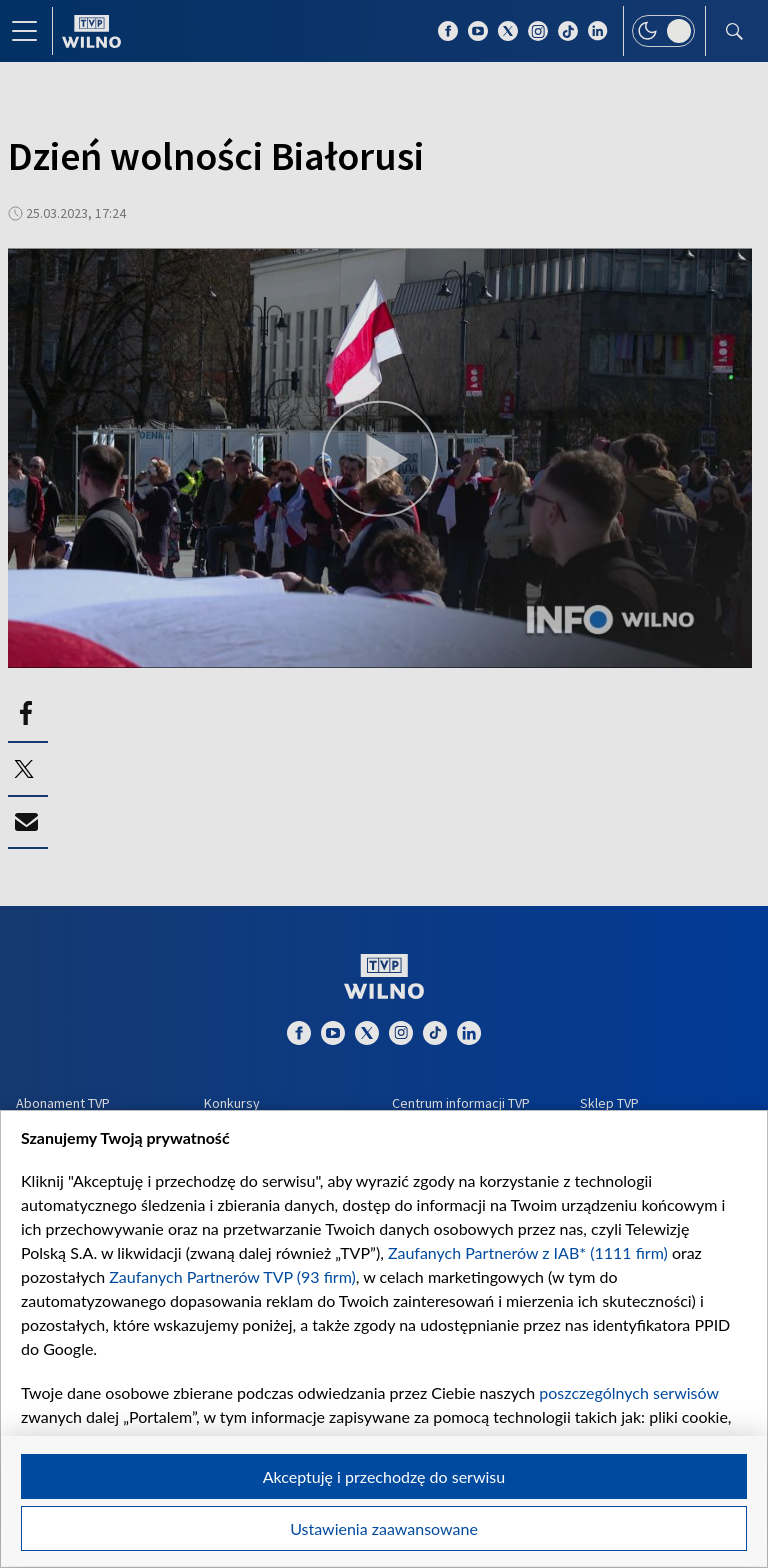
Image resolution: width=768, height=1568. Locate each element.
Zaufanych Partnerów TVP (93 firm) (232, 1276)
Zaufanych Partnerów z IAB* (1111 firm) (528, 1252)
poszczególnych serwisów (628, 1392)
